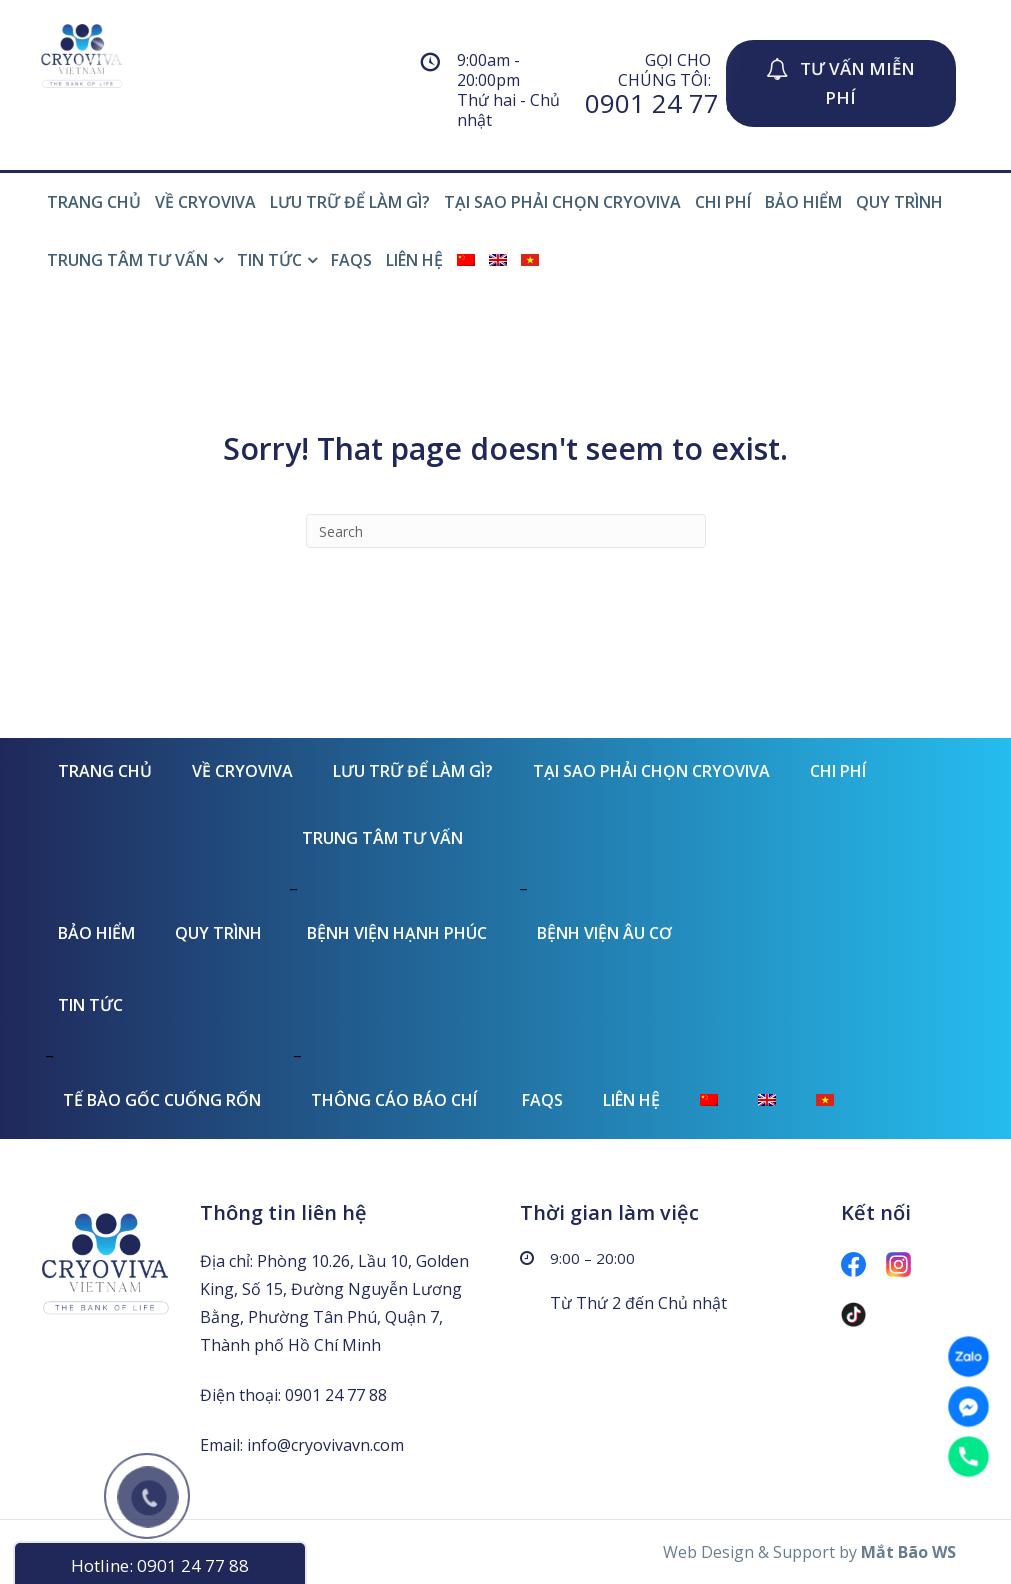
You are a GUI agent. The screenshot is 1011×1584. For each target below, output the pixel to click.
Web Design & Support (749, 1552)
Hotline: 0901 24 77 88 (160, 1565)
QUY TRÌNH (899, 202)
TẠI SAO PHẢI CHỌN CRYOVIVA (562, 202)
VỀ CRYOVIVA (205, 202)
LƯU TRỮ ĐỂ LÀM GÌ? (350, 202)
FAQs (351, 260)
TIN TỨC (269, 260)
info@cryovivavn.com (325, 1445)
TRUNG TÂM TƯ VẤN (127, 260)
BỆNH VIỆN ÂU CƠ (604, 933)
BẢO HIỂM (803, 202)
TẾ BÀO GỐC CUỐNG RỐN (162, 1100)
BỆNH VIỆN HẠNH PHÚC (397, 933)
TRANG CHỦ (94, 202)
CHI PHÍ (723, 202)
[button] (841, 83)
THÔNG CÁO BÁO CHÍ (394, 1100)
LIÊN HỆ (414, 260)
